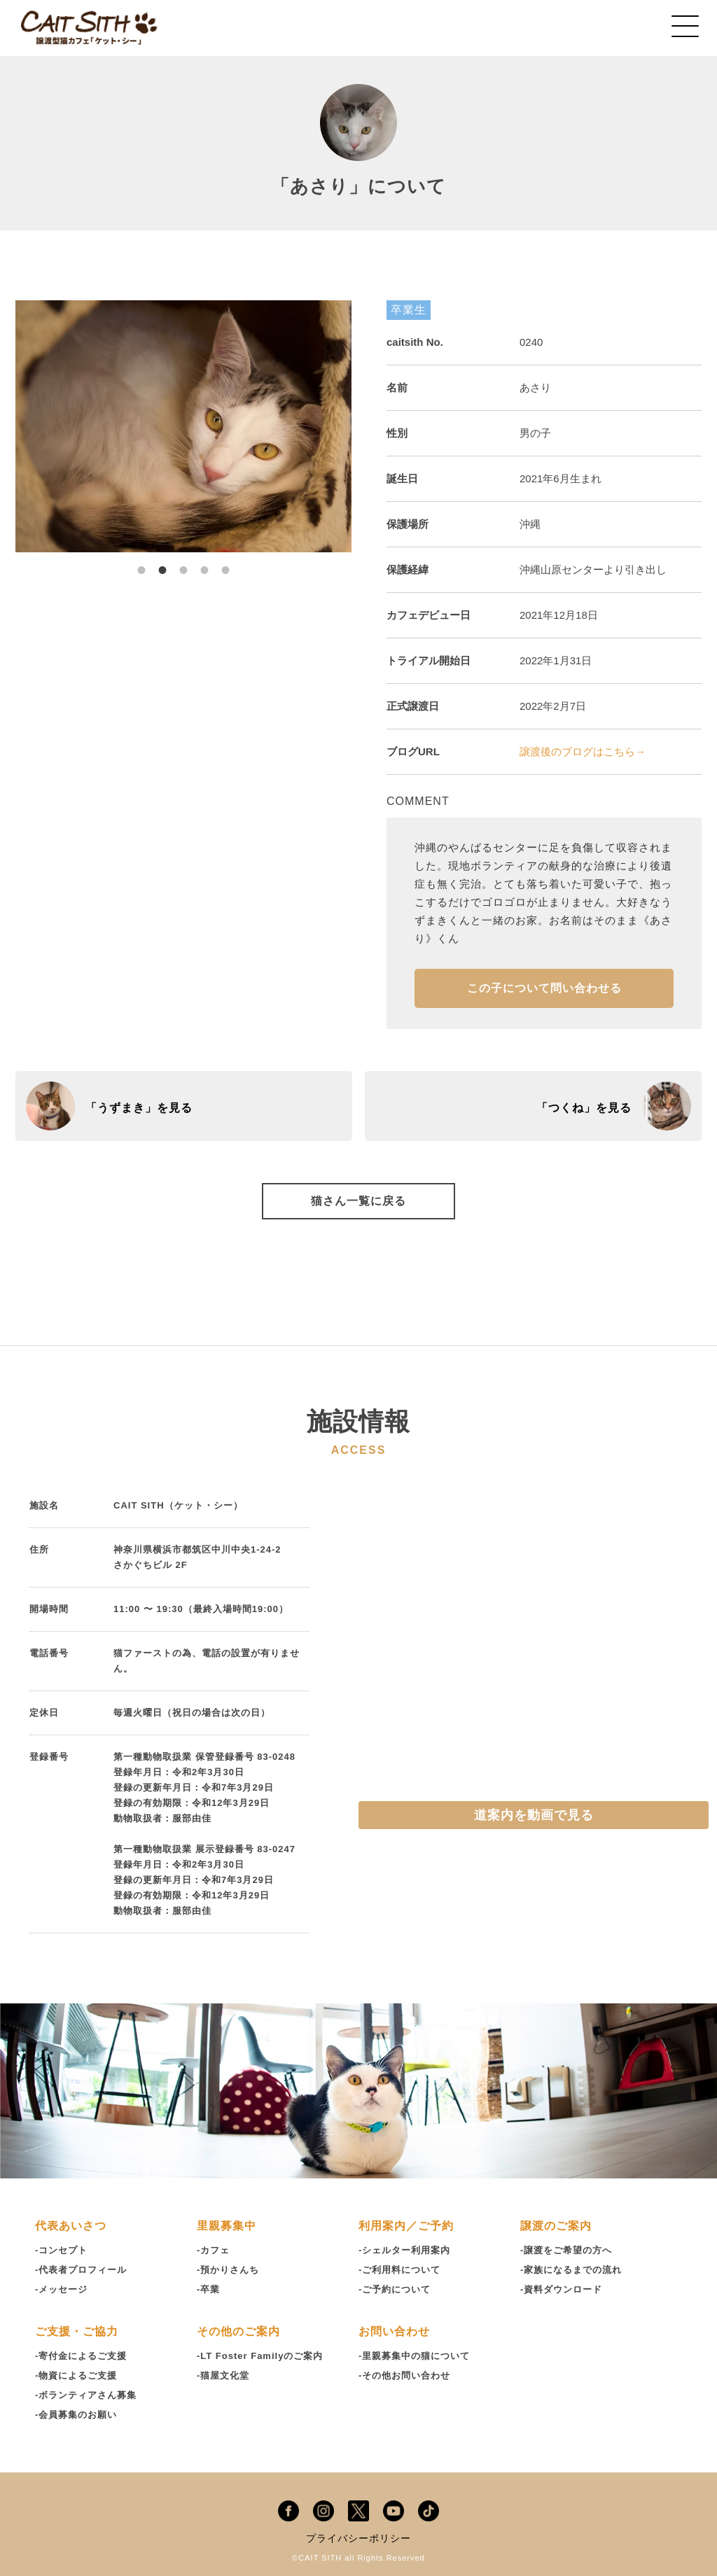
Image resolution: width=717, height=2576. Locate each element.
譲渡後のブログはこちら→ (583, 751)
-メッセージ (61, 2289)
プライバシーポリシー (358, 2538)
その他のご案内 (238, 2331)
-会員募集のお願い (76, 2414)
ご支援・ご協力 (76, 2331)
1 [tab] (141, 563)
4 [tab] (204, 563)
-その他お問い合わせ (404, 2375)
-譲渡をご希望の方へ (566, 2250)
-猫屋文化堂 (223, 2375)
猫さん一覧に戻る (358, 1201)
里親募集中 (226, 2226)
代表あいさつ (70, 2226)
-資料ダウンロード (561, 2289)
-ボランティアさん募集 (86, 2395)
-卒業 (208, 2289)
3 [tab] (183, 563)
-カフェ (213, 2250)
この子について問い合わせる (544, 988)
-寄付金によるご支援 (81, 2356)
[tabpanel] (183, 426)
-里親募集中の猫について (414, 2356)
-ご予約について (394, 2289)
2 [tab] (162, 563)
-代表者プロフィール (81, 2269)
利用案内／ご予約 (406, 2226)
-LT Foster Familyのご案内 (260, 2356)
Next (362, 426)
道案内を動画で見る (534, 1815)
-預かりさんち (228, 2269)
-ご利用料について (399, 2269)
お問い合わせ (394, 2331)
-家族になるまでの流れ (571, 2269)
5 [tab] (225, 563)
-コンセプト (61, 2250)
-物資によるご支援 (76, 2375)
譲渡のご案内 (556, 2226)
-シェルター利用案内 (404, 2250)
